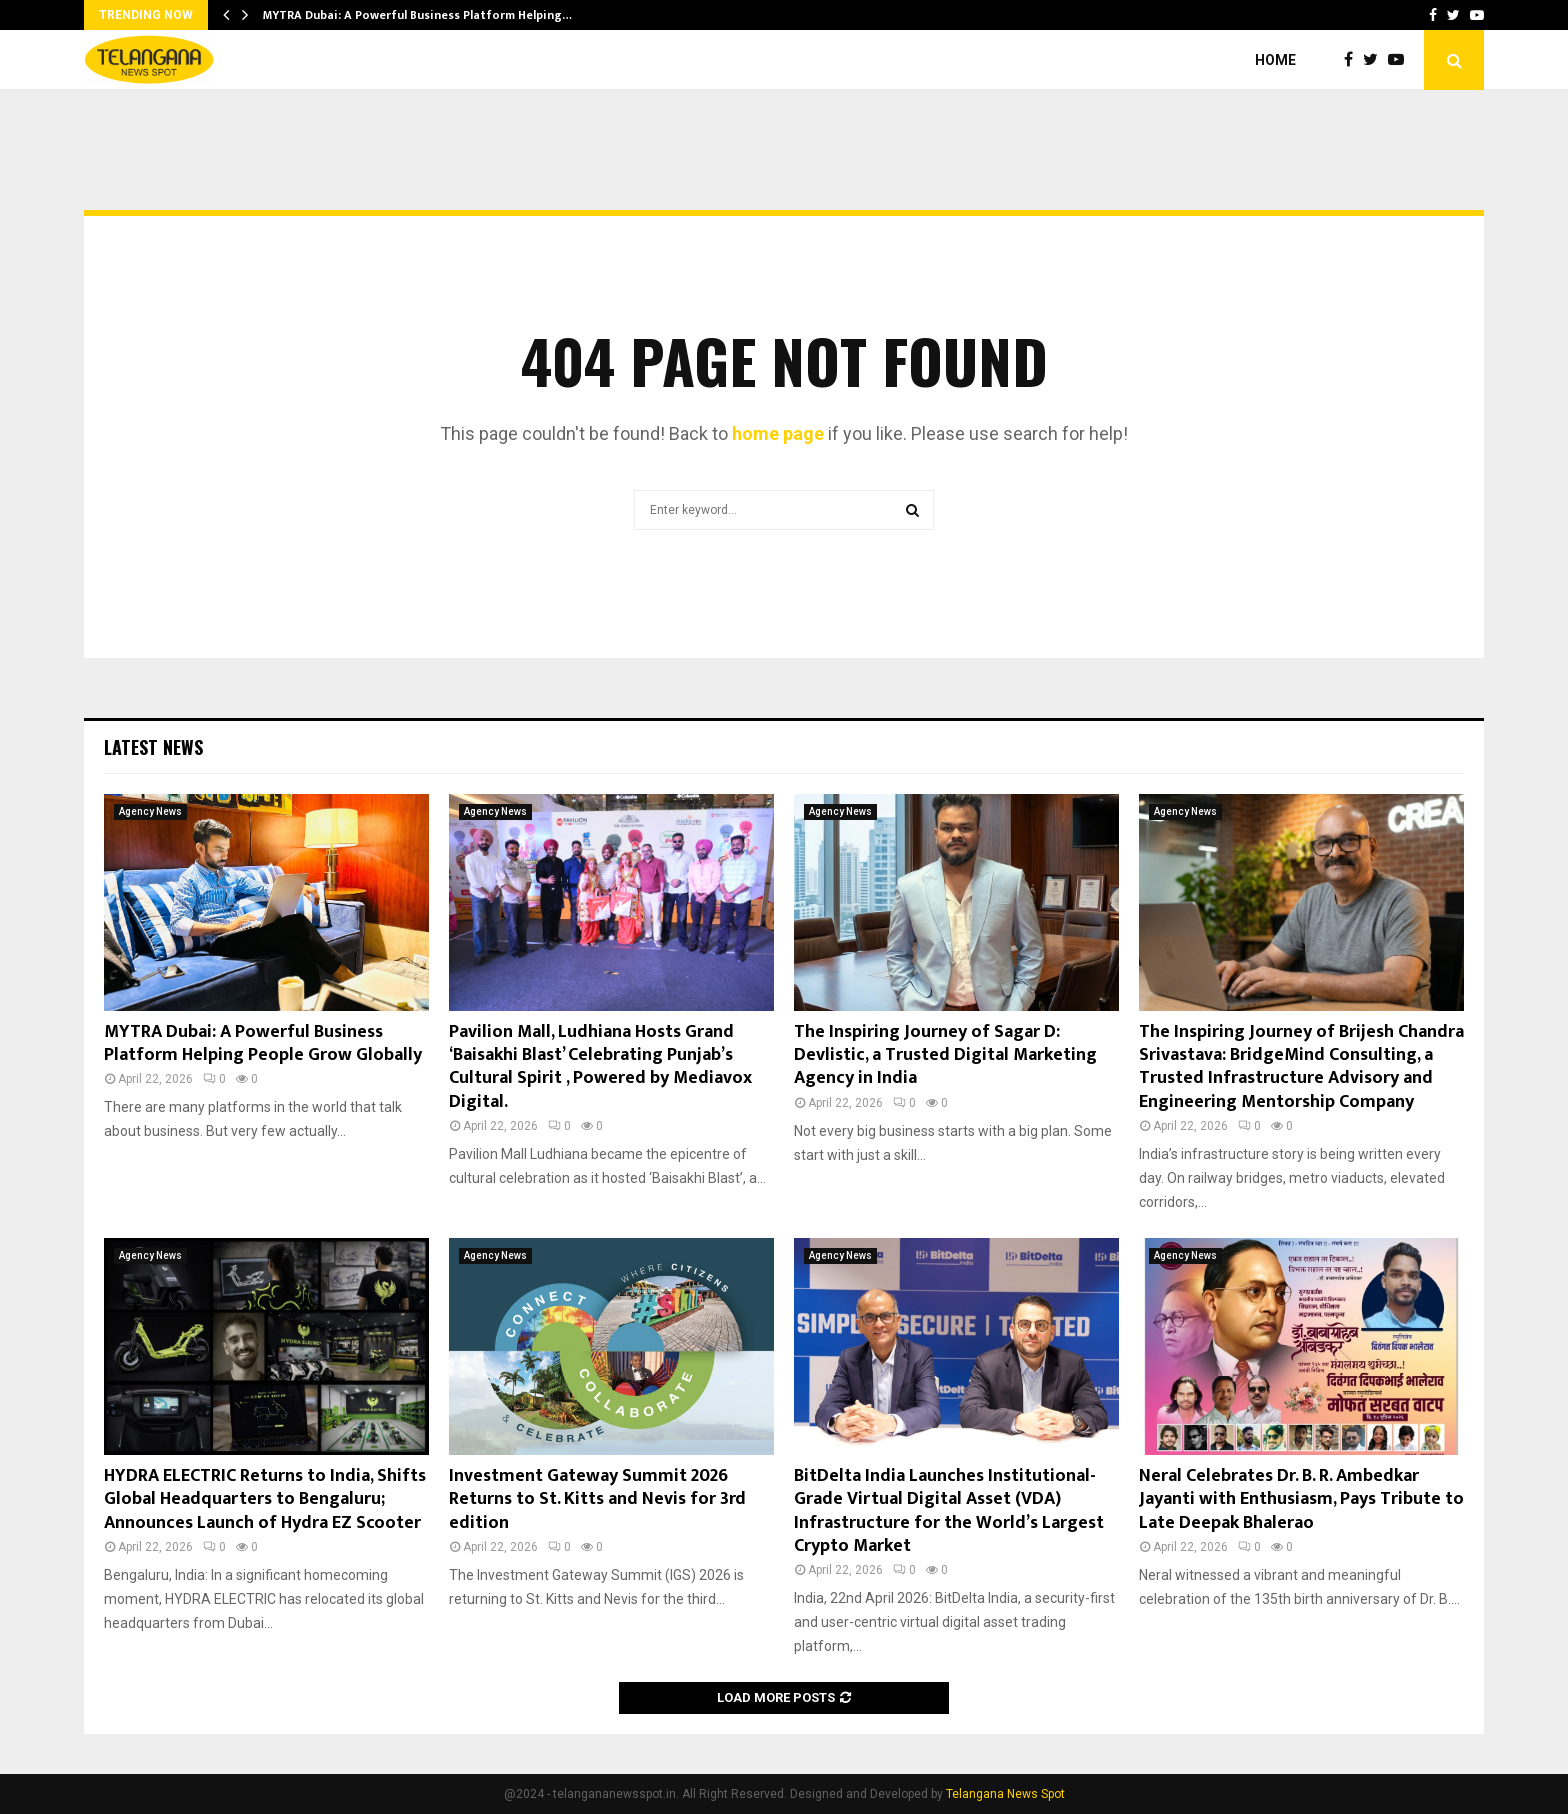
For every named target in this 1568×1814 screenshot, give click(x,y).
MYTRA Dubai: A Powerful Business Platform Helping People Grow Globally (263, 1043)
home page (778, 433)
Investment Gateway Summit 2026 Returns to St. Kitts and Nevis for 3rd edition (597, 1499)
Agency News (150, 811)
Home (1275, 60)
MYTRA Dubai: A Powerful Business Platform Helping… (417, 15)
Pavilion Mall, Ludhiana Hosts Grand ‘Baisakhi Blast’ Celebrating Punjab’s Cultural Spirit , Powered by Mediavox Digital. (600, 1067)
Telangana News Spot (1005, 1794)
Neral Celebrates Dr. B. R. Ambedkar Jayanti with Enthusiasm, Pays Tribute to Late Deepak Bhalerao (1301, 1499)
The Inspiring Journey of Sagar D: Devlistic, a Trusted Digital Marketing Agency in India (945, 1055)
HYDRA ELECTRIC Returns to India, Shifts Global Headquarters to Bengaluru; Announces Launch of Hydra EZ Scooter (265, 1499)
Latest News (153, 747)
